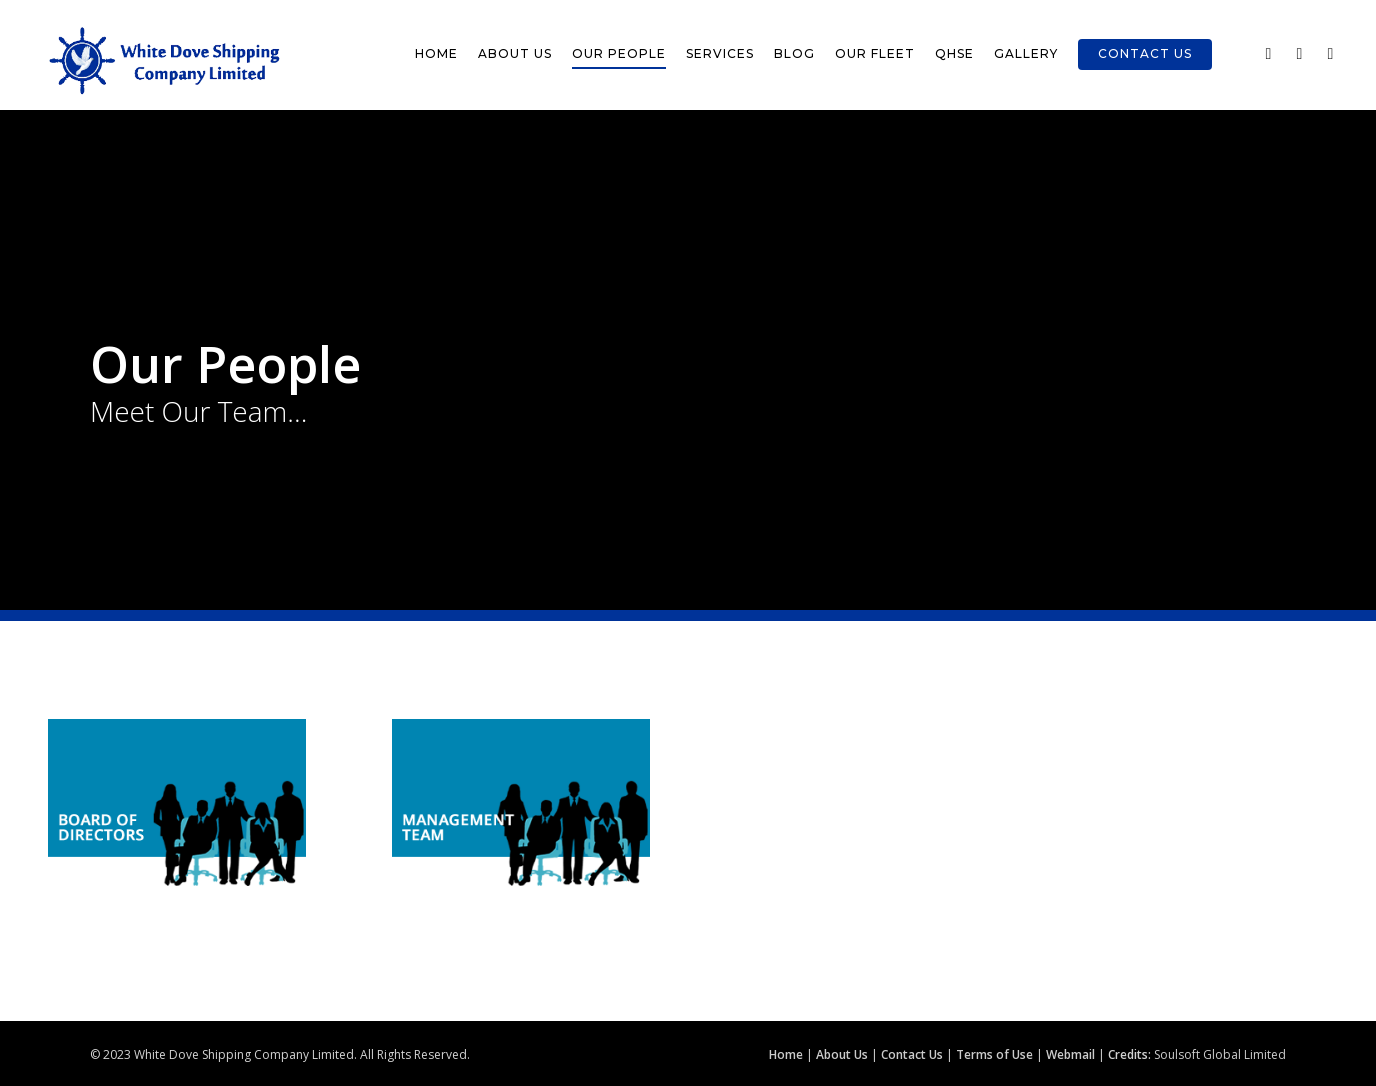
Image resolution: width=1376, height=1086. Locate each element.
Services (720, 53)
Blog (794, 53)
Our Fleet (875, 53)
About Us (515, 53)
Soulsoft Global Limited (1220, 1054)
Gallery (1026, 53)
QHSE (954, 53)
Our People (619, 53)
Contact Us (1145, 53)
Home (436, 53)
